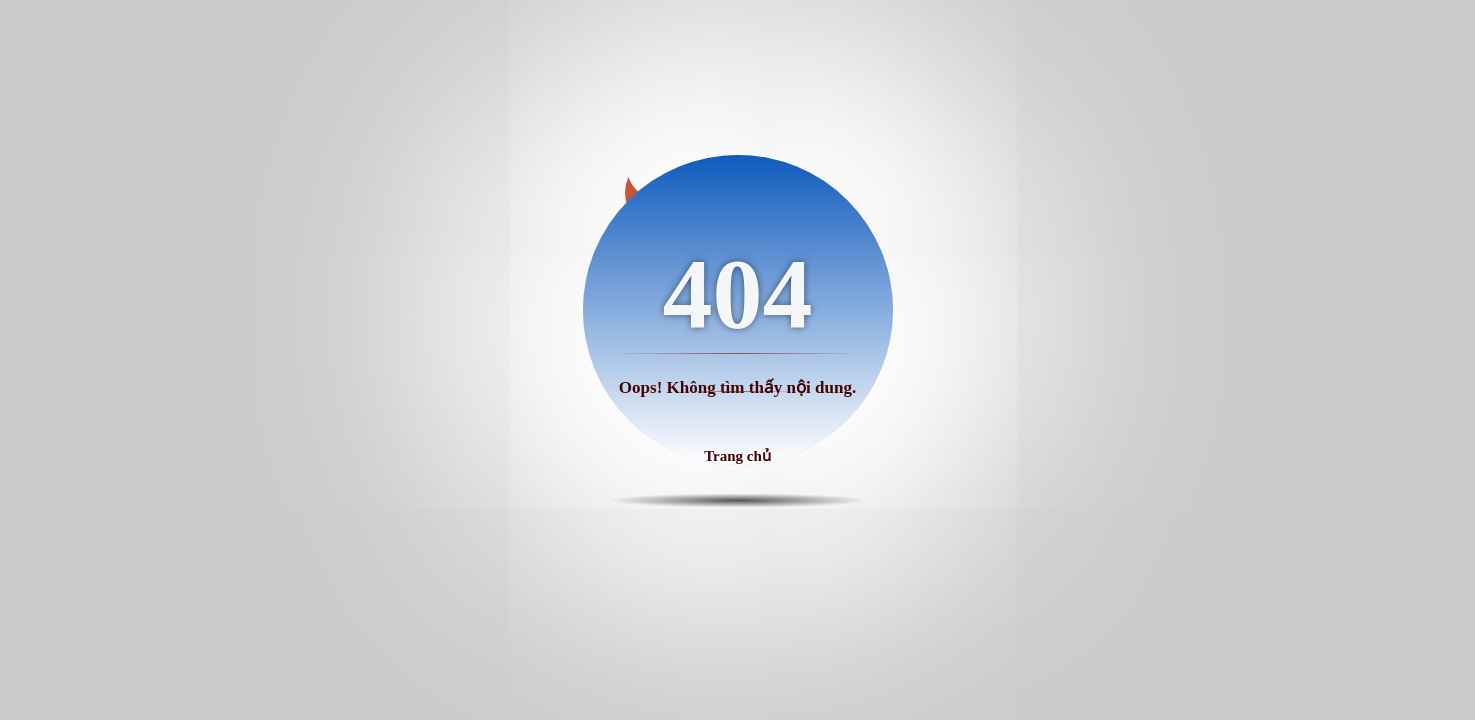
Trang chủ (737, 456)
